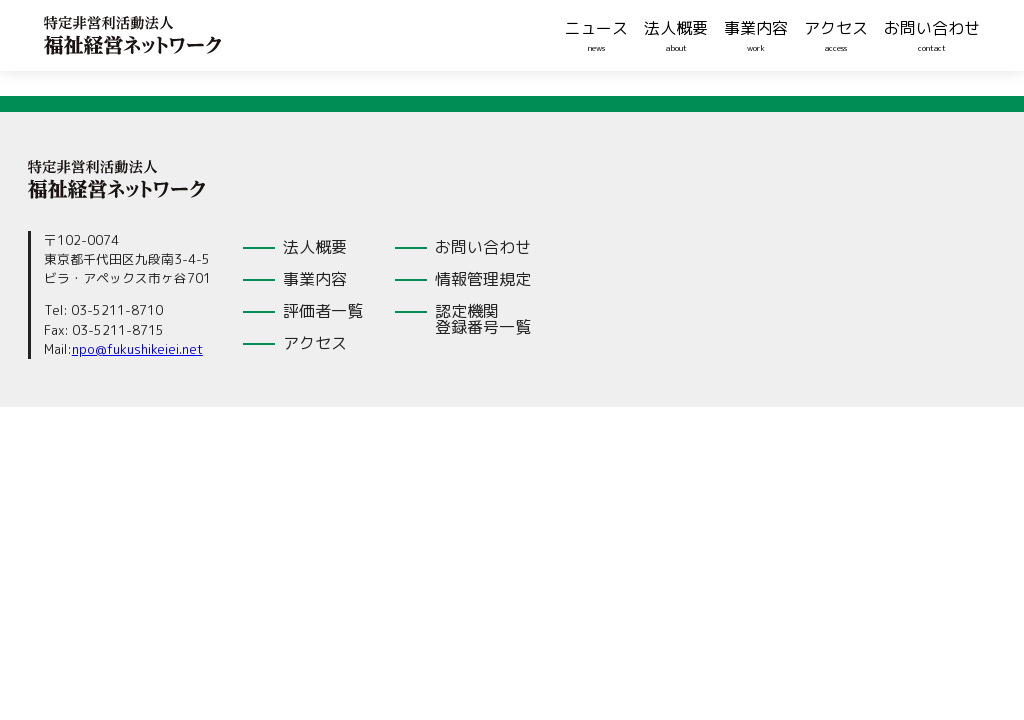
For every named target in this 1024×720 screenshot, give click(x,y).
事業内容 (756, 28)
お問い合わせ (932, 28)
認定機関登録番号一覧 (483, 319)
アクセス (836, 28)
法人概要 (676, 28)
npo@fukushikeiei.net (137, 349)
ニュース (596, 28)
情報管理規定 (483, 279)
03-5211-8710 (117, 310)
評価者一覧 (323, 311)
